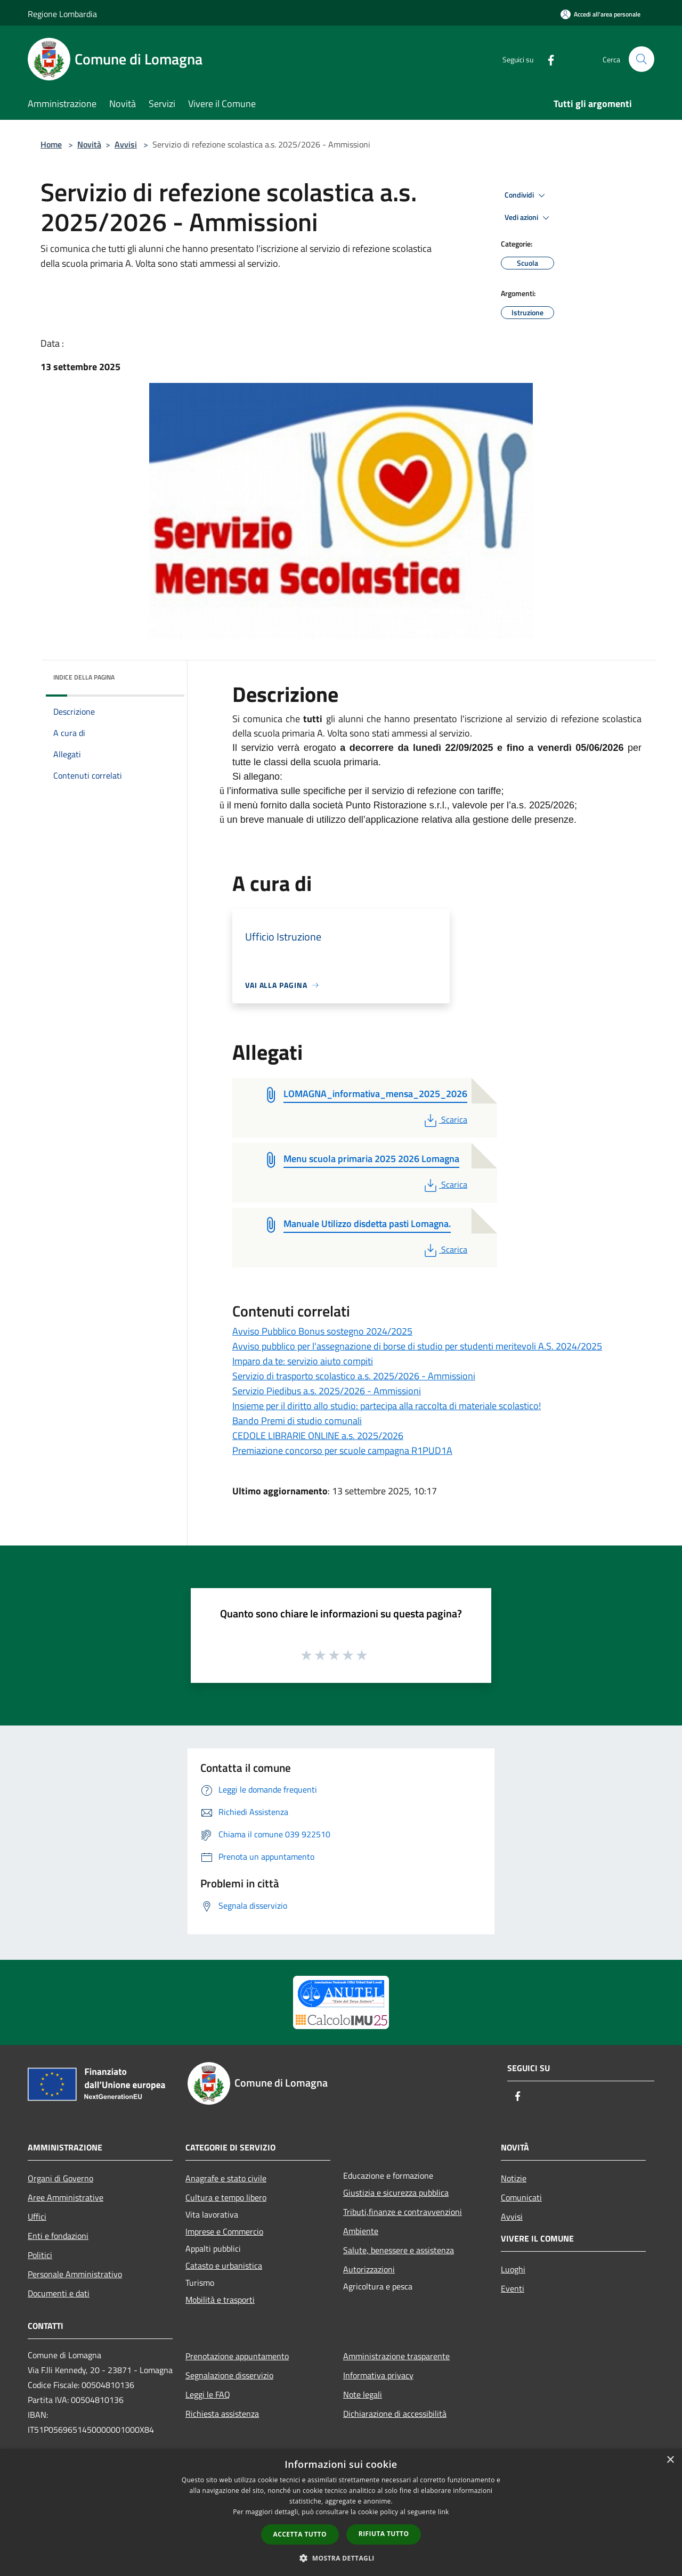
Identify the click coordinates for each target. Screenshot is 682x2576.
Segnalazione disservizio (229, 2375)
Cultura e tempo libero (225, 2197)
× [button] (670, 2460)
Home (51, 144)
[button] (341, 2558)
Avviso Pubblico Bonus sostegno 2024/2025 (322, 1331)
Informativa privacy (378, 2375)
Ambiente (360, 2231)
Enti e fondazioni (58, 2235)
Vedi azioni (529, 217)
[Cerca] (641, 59)
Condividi (526, 195)
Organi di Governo (60, 2178)
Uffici (37, 2216)
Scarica (444, 1119)
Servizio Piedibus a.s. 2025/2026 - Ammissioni (326, 1391)
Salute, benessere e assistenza (398, 2250)
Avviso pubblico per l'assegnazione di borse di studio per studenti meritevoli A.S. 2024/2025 (417, 1346)
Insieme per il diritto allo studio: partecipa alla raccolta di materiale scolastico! (386, 1406)
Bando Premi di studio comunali (297, 1420)
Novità (89, 144)
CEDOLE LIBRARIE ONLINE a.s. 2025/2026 (317, 1435)
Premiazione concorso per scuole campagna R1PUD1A (342, 1450)
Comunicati (521, 2197)
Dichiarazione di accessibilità (394, 2413)
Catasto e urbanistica (223, 2265)
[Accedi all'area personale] (600, 14)
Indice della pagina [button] (84, 677)
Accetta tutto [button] (300, 2534)
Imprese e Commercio (224, 2231)
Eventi (512, 2288)
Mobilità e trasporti (220, 2299)
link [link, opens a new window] (443, 2511)
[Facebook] (546, 59)
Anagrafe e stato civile (225, 2178)
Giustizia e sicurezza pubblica (396, 2192)
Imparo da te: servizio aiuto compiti (302, 1361)
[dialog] (341, 2512)
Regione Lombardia (62, 13)
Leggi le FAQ (207, 2394)
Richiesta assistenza (222, 2413)
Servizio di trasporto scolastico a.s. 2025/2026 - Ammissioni (353, 1376)
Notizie (513, 2178)
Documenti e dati (59, 2293)
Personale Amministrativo (75, 2274)
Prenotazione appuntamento (237, 2356)
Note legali (362, 2394)
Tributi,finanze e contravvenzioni (402, 2211)
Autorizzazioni (369, 2269)
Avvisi (126, 144)
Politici (40, 2254)
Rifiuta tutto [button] (384, 2533)
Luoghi (513, 2269)
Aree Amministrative (65, 2197)
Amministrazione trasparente (396, 2356)
